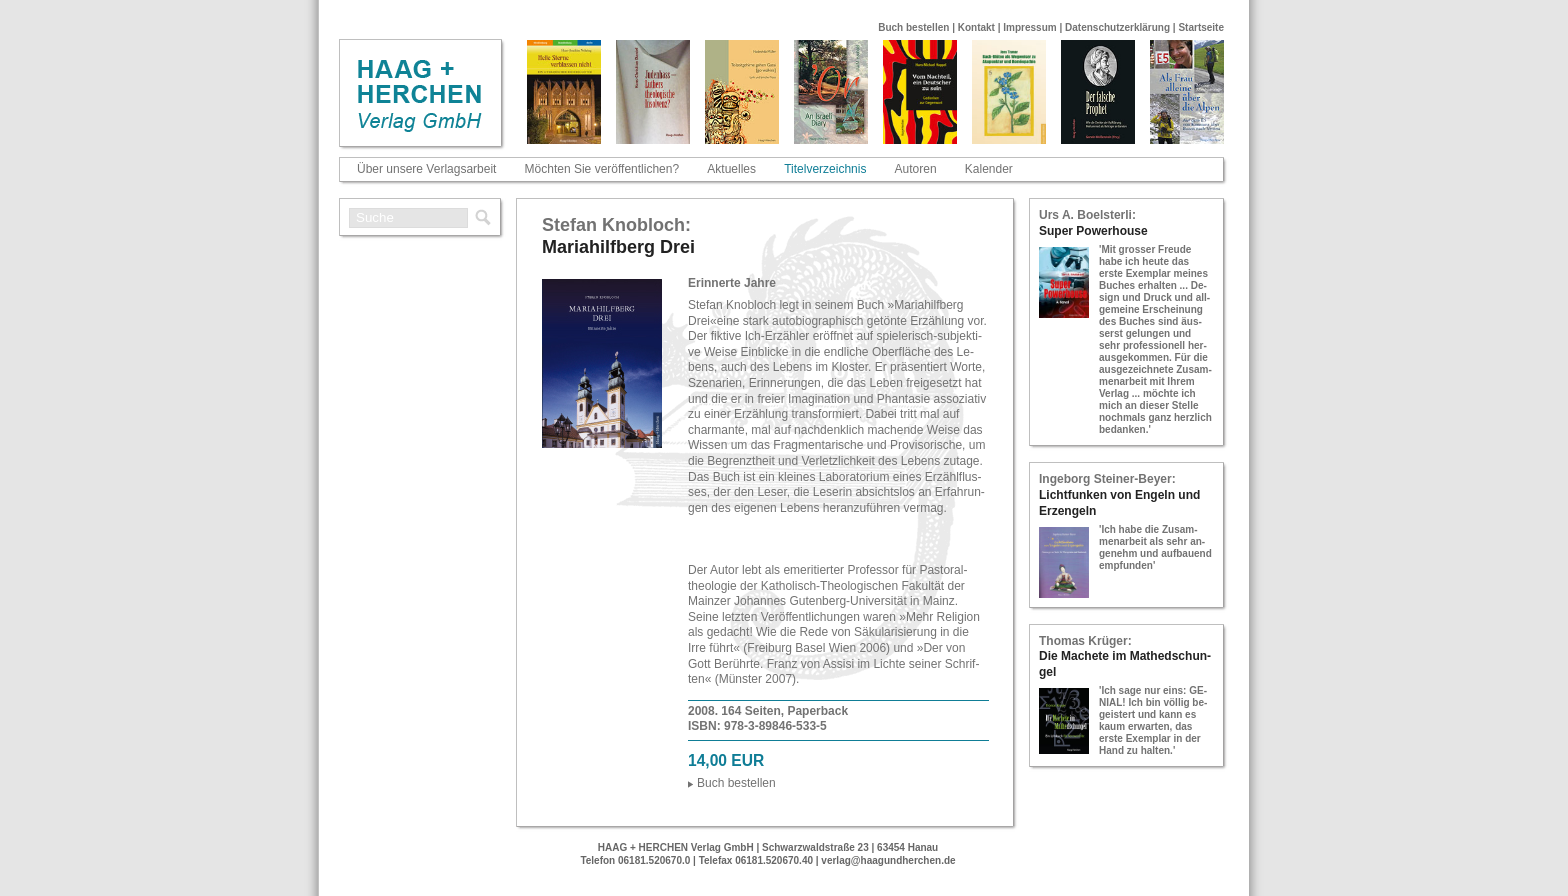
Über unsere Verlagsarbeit (426, 169)
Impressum (1029, 27)
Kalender (989, 169)
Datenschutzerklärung (1117, 27)
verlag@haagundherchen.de (888, 860)
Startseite (1201, 27)
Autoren (916, 169)
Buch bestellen (913, 27)
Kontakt (976, 27)
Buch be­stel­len (736, 783)
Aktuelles (731, 169)
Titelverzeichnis (825, 169)
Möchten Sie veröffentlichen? (602, 169)
